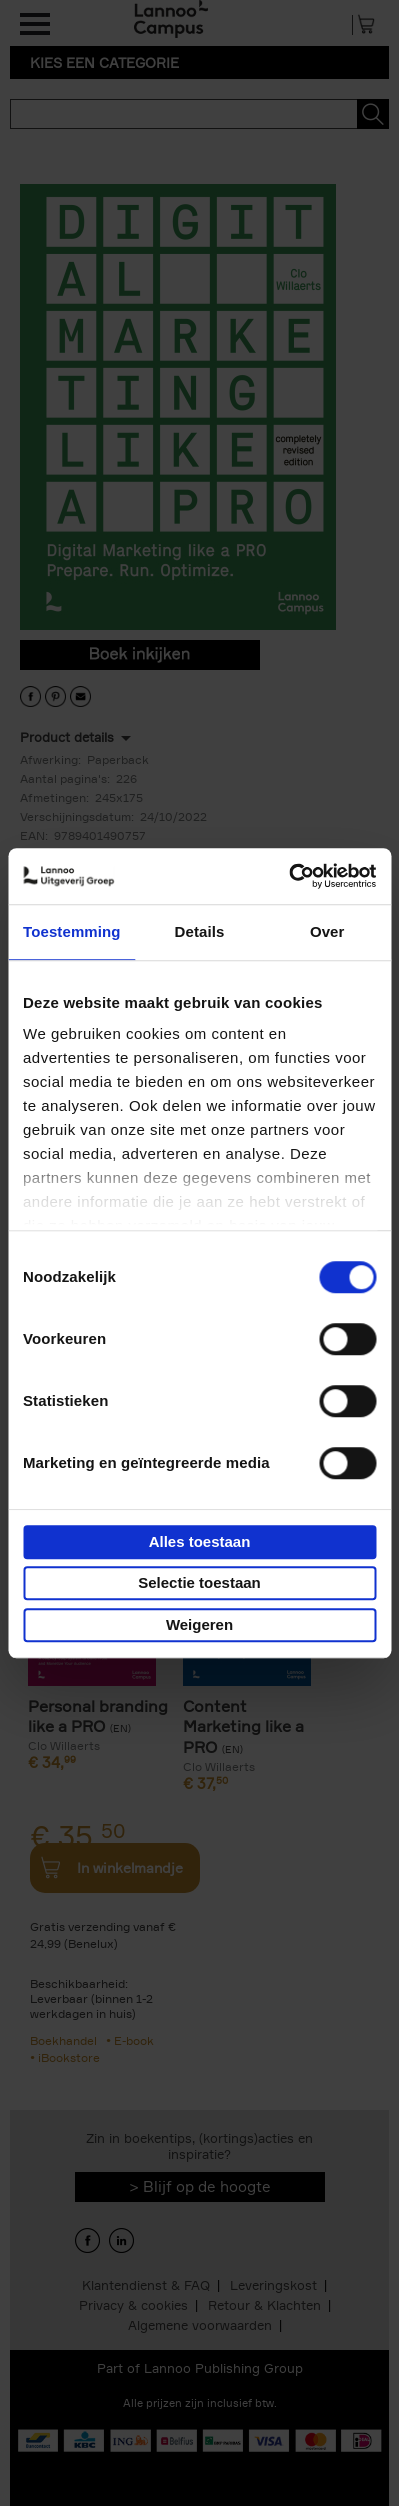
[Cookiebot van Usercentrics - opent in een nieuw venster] (288, 876)
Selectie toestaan (199, 1582)
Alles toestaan (200, 1541)
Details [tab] (200, 931)
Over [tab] (327, 931)
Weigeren (199, 1624)
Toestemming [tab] (72, 931)
